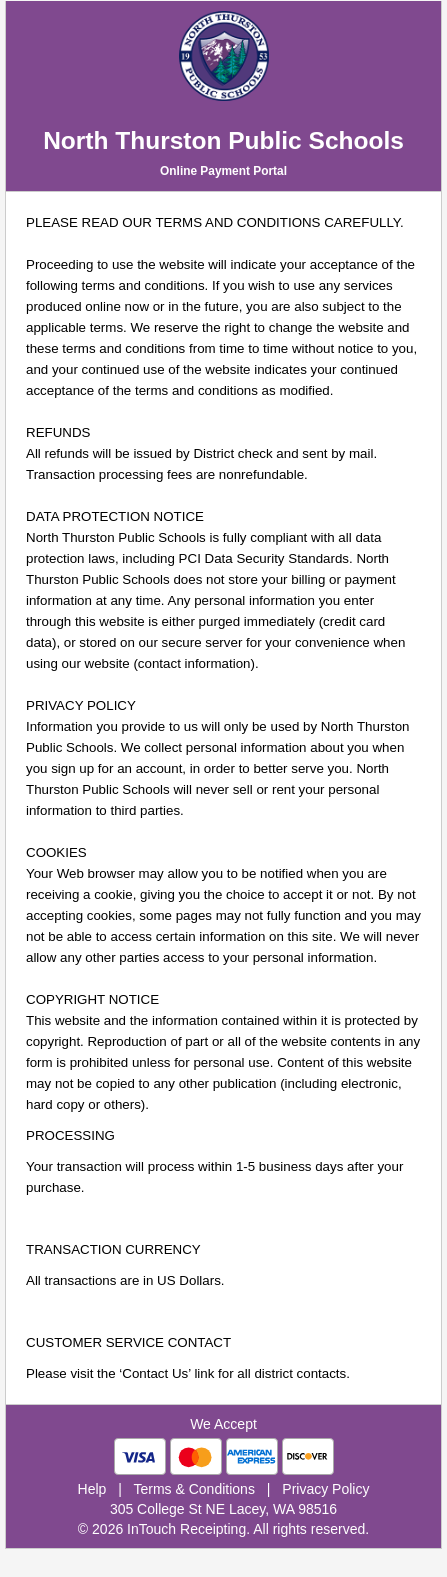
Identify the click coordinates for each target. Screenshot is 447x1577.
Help (92, 1489)
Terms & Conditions (194, 1489)
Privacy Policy (325, 1489)
